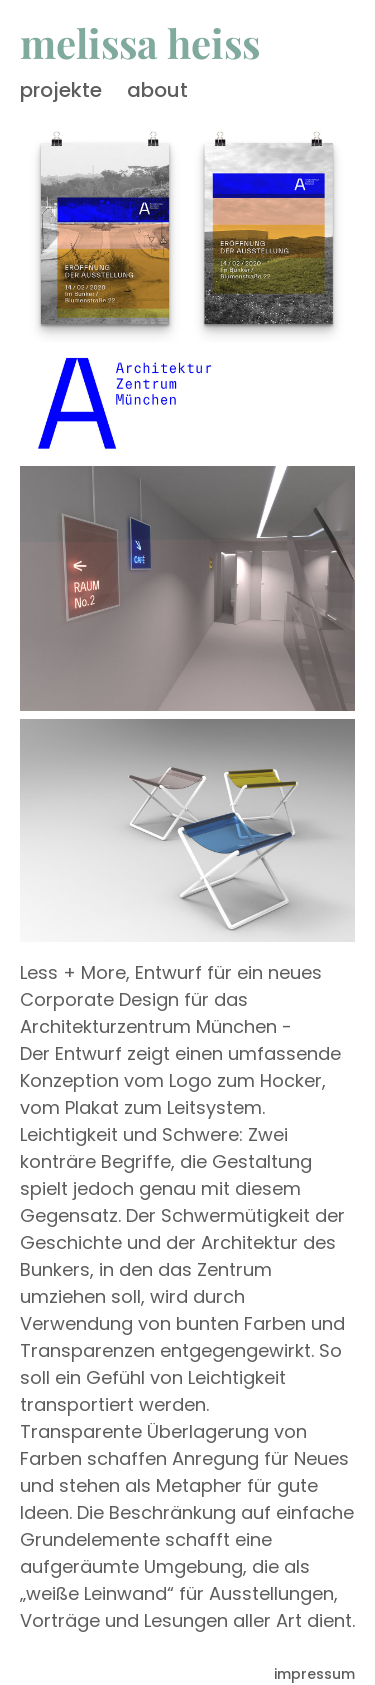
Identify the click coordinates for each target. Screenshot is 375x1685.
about (157, 90)
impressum (314, 1674)
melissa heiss (140, 42)
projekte (61, 90)
